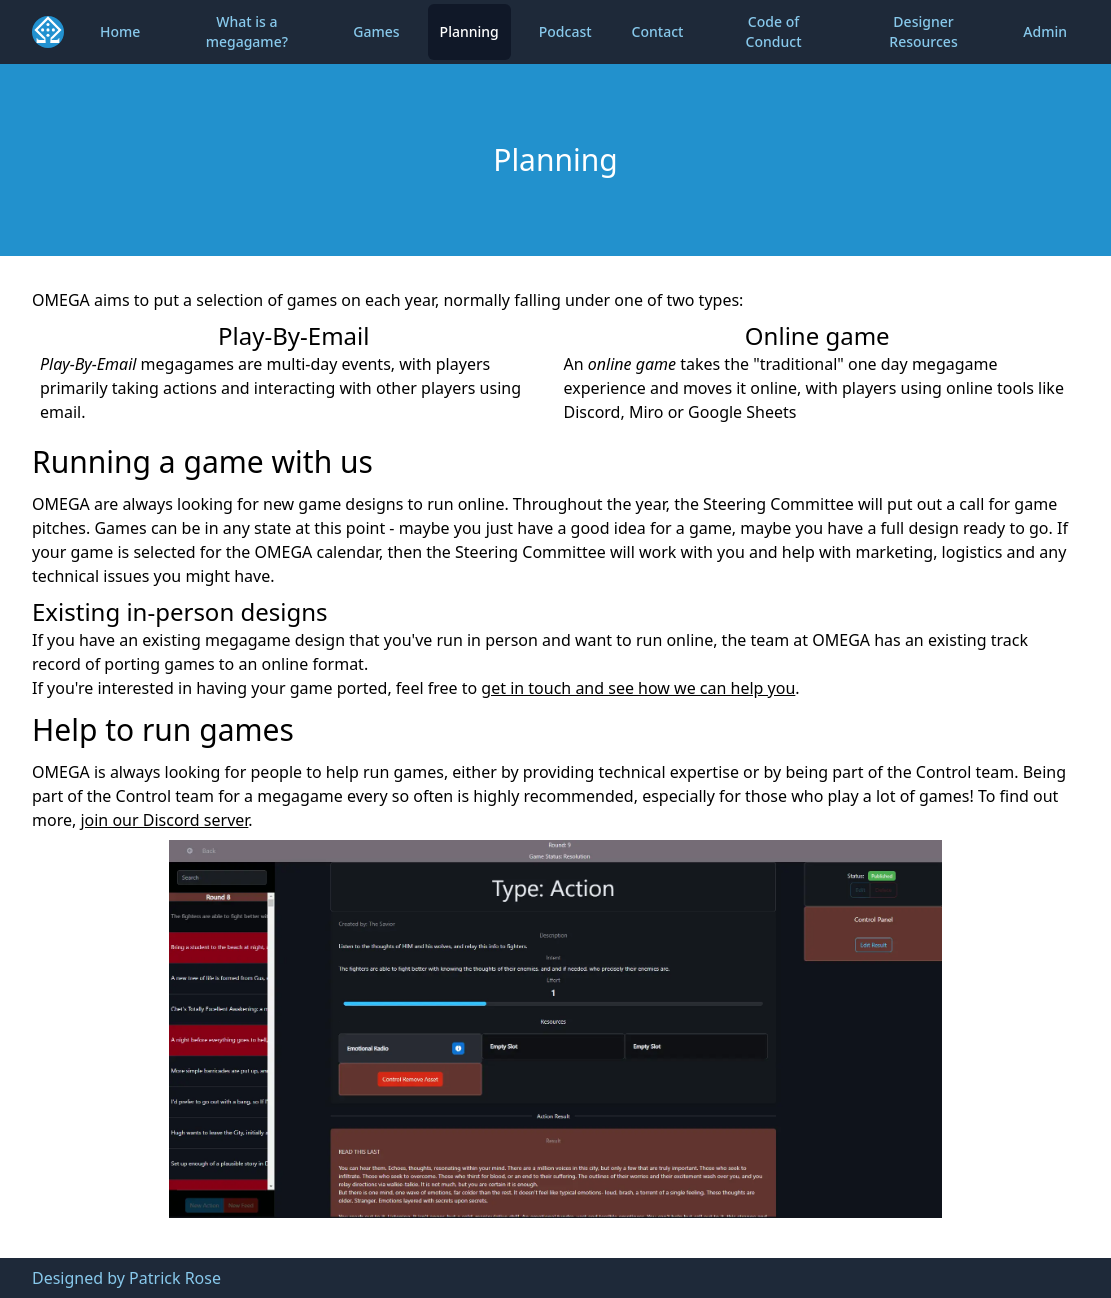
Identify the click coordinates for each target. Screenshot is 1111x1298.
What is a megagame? (247, 31)
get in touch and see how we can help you (638, 688)
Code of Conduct (774, 31)
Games (376, 31)
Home (120, 31)
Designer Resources (923, 31)
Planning (469, 31)
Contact (658, 31)
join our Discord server (164, 820)
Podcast (565, 31)
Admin (1045, 31)
